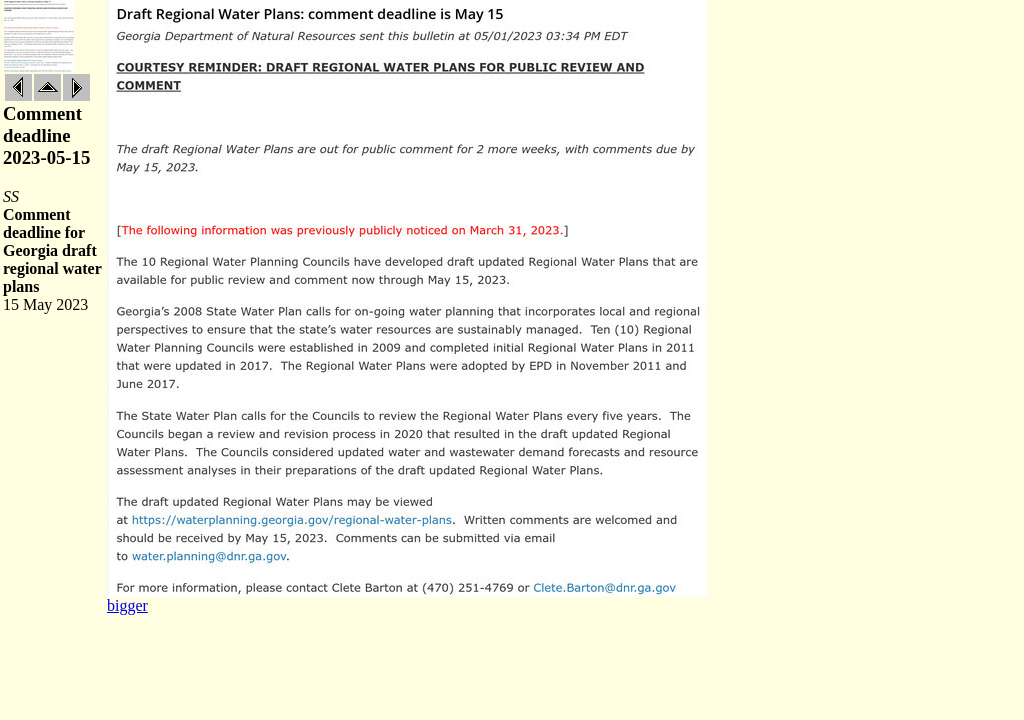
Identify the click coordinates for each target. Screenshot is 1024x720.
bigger (127, 605)
